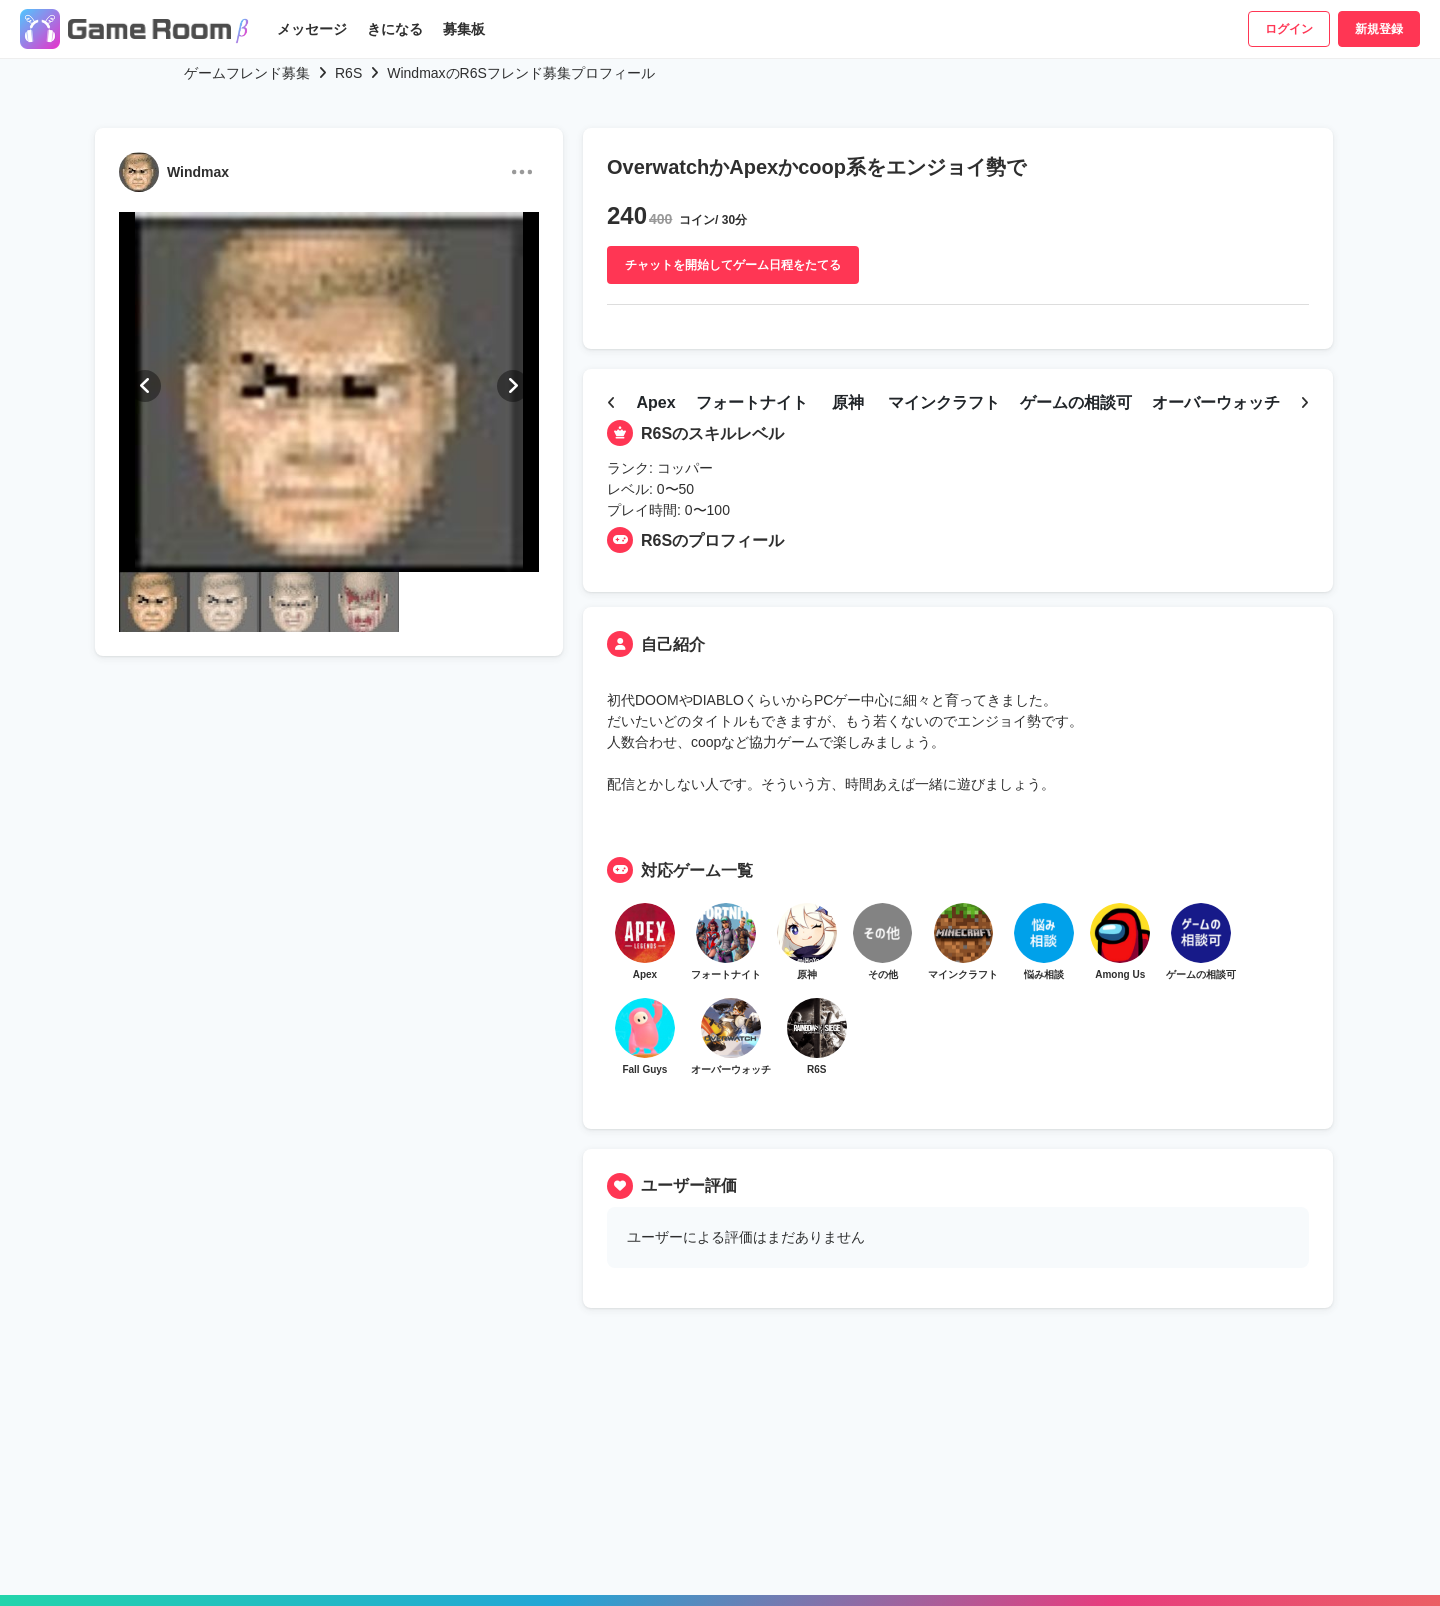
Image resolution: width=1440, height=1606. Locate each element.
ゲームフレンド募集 (247, 73)
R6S (348, 73)
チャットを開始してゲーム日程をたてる (733, 265)
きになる (395, 29)
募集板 (464, 29)
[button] (145, 386)
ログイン (1289, 29)
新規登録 (1379, 29)
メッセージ (312, 29)
